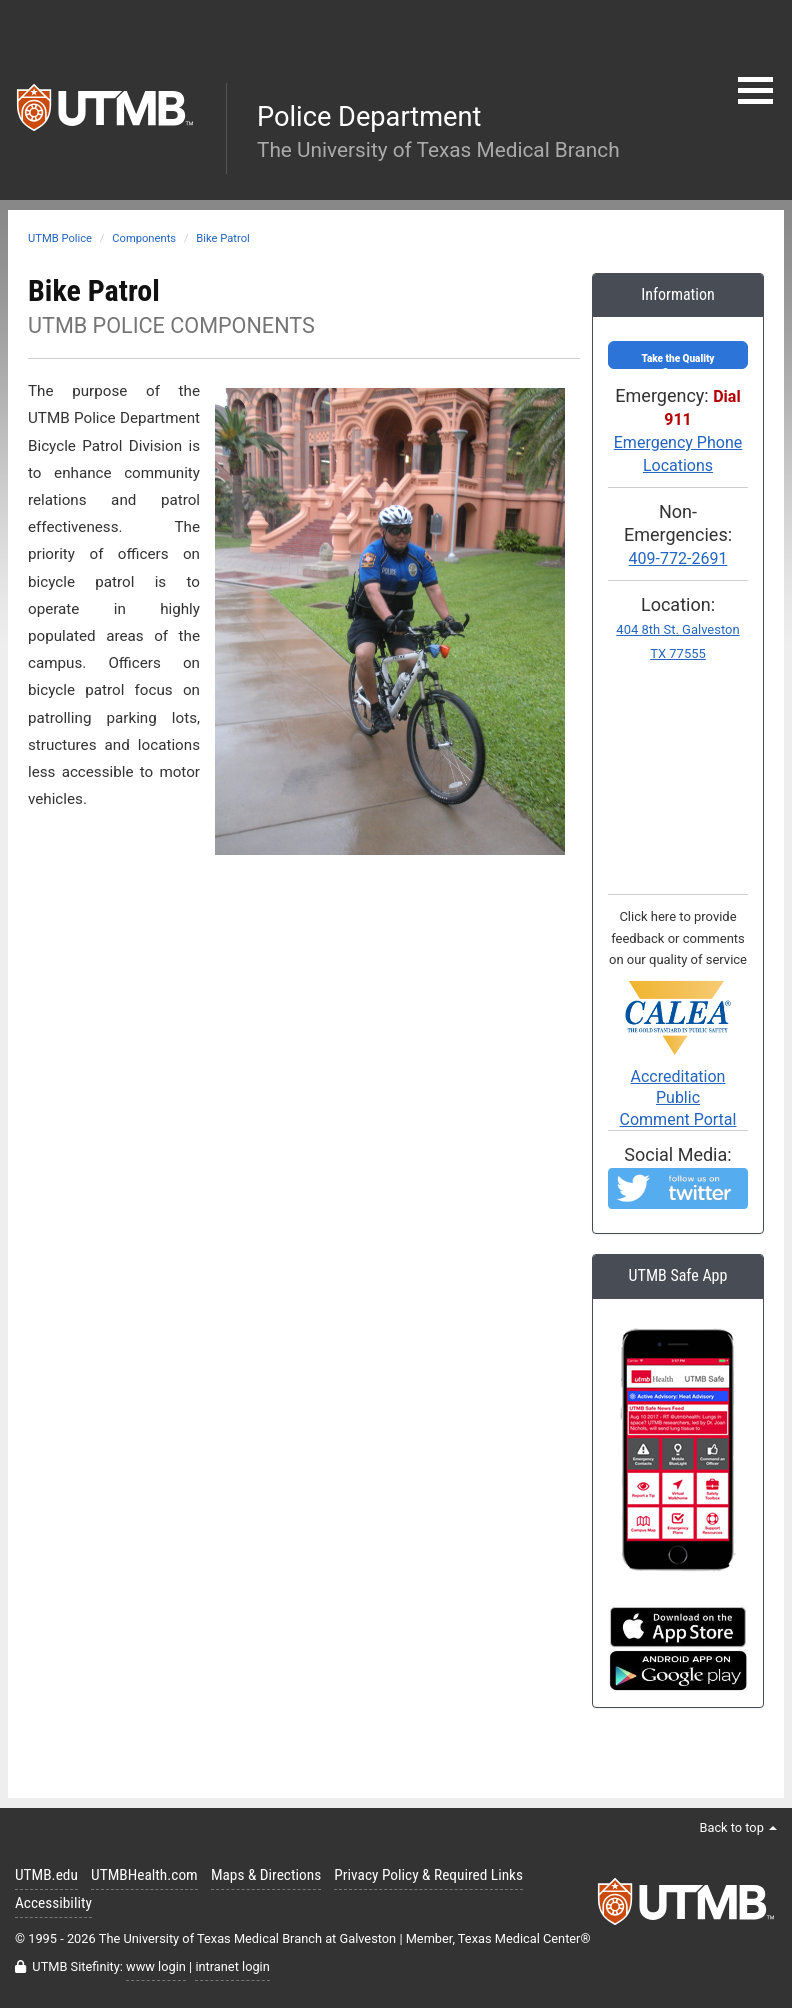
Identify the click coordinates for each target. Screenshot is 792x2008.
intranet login (232, 1966)
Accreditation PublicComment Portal (678, 1068)
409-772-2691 (678, 558)
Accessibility (53, 1903)
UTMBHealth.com (144, 1875)
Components (144, 238)
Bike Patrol (223, 238)
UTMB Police (60, 238)
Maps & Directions (266, 1875)
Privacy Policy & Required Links (428, 1875)
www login (156, 1966)
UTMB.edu (46, 1875)
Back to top (738, 1827)
